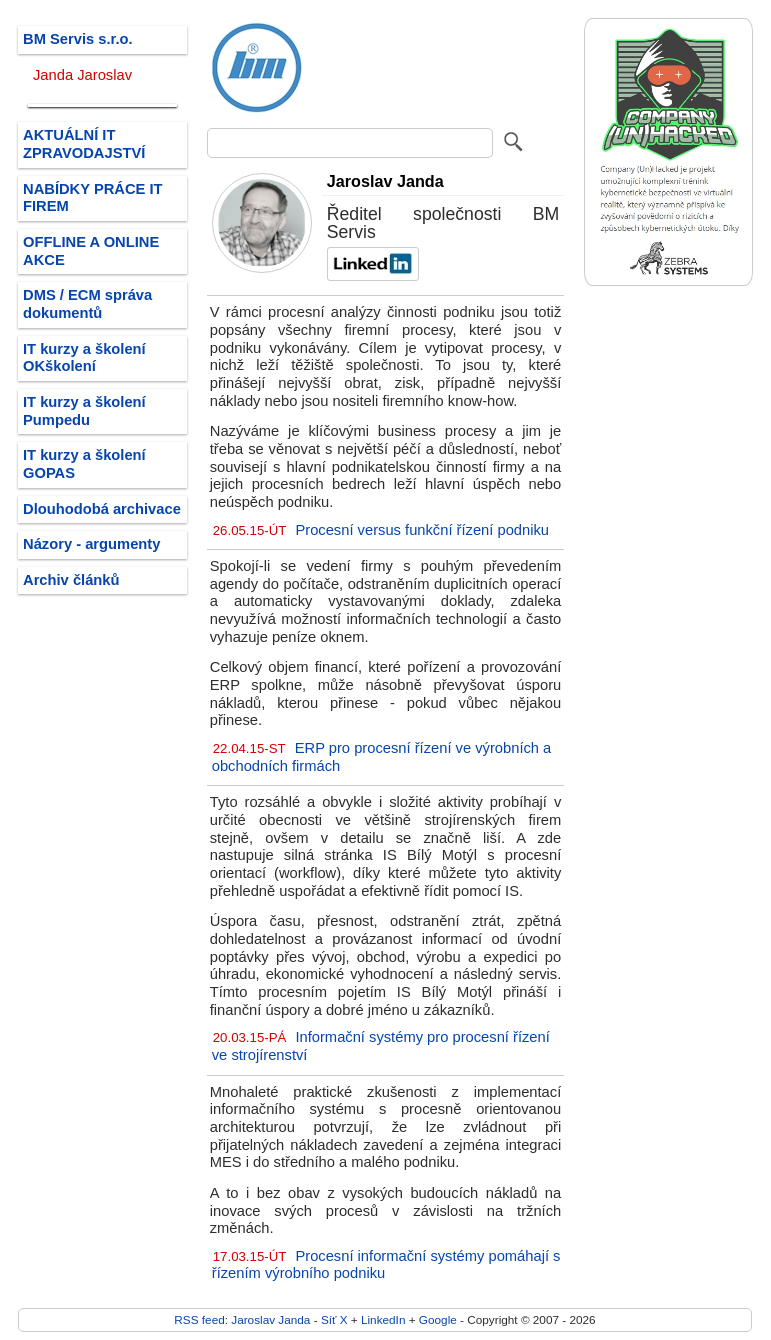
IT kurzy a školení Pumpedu (84, 411)
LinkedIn (383, 1319)
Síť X (334, 1319)
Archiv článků (71, 580)
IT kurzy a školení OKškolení (84, 358)
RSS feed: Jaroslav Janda (242, 1319)
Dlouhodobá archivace (102, 509)
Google (438, 1319)
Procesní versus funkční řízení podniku (422, 530)
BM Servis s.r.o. (78, 39)
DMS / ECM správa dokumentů (87, 304)
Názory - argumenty (91, 544)
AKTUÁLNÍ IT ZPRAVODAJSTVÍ (84, 144)
